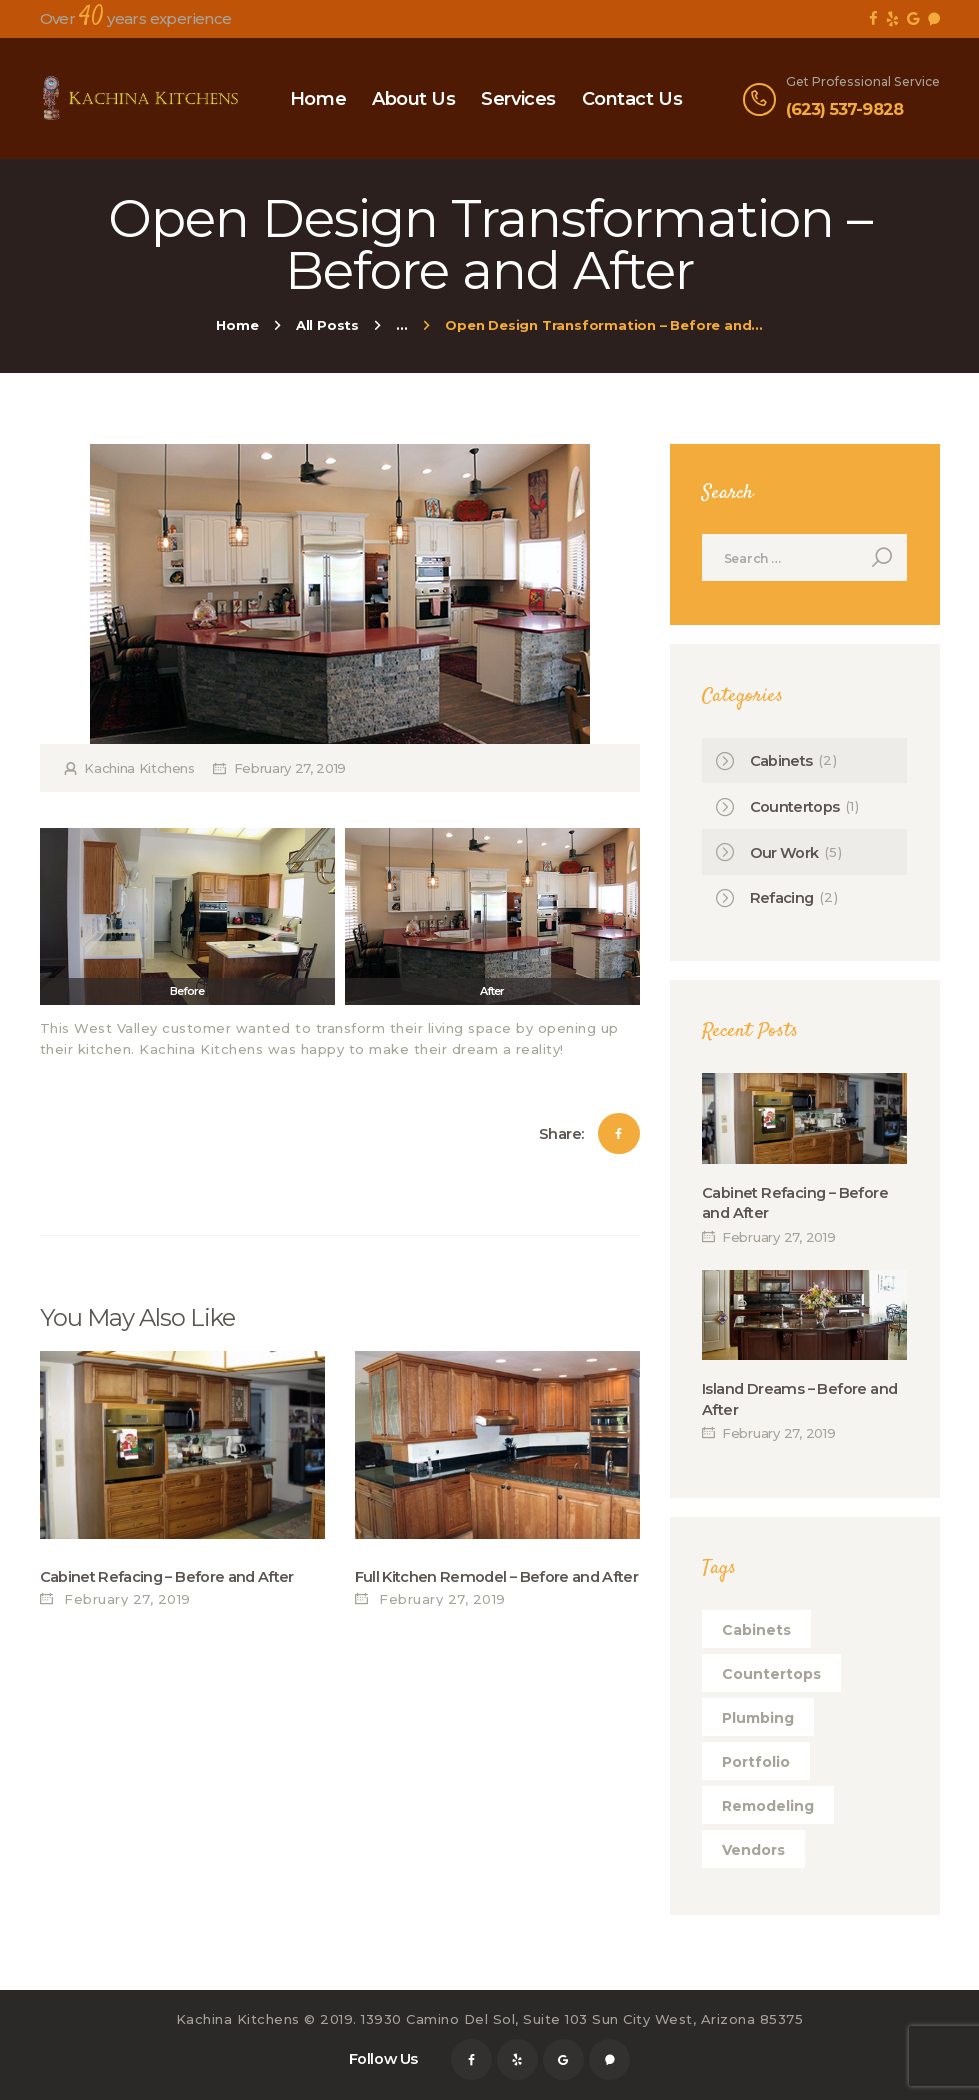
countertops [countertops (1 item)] (771, 1674)
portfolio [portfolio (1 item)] (756, 1762)
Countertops (795, 807)
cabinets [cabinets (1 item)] (756, 1630)
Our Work (784, 853)
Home (237, 325)
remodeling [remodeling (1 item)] (768, 1806)
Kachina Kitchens (140, 768)
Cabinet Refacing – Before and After (167, 1577)
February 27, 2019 (290, 768)
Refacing (782, 898)
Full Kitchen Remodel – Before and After (497, 1577)
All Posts (327, 325)
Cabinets (781, 761)
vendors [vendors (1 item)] (753, 1850)
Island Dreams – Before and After (799, 1399)
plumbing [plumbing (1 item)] (758, 1718)
